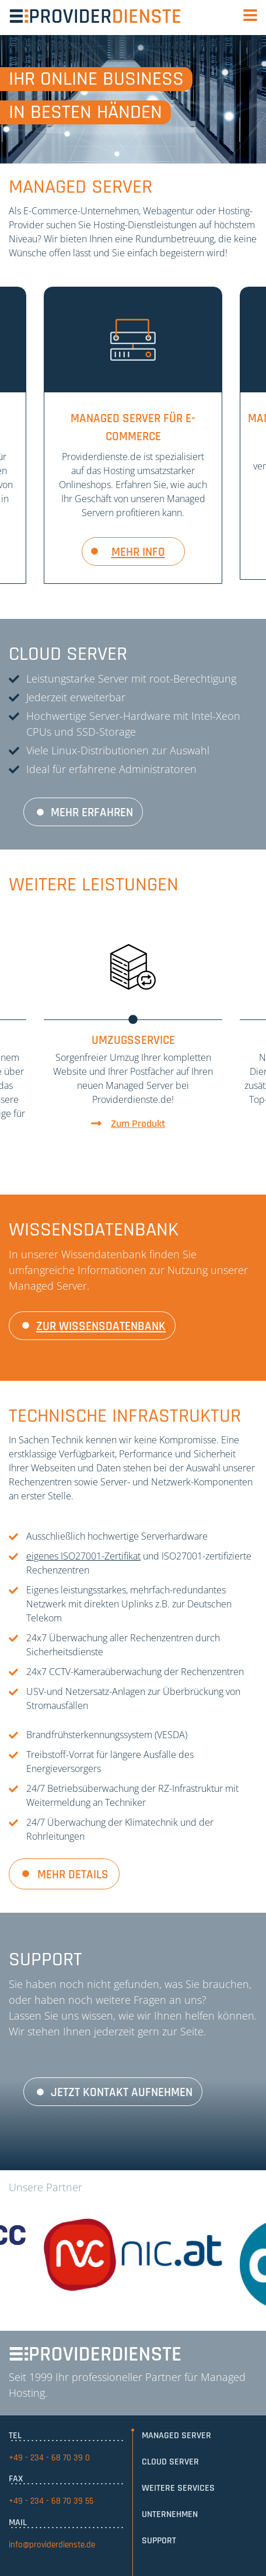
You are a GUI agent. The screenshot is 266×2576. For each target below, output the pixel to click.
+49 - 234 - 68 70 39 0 (49, 2457)
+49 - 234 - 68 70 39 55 (51, 2501)
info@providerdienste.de (52, 2544)
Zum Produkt (138, 1123)
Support (159, 2541)
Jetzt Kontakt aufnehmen (121, 2092)
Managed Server (176, 2435)
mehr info (138, 552)
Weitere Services (178, 2488)
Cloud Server (170, 2462)
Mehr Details (72, 1874)
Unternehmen (170, 2514)
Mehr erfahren (92, 812)
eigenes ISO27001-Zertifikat (83, 1556)
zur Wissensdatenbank (101, 1326)
